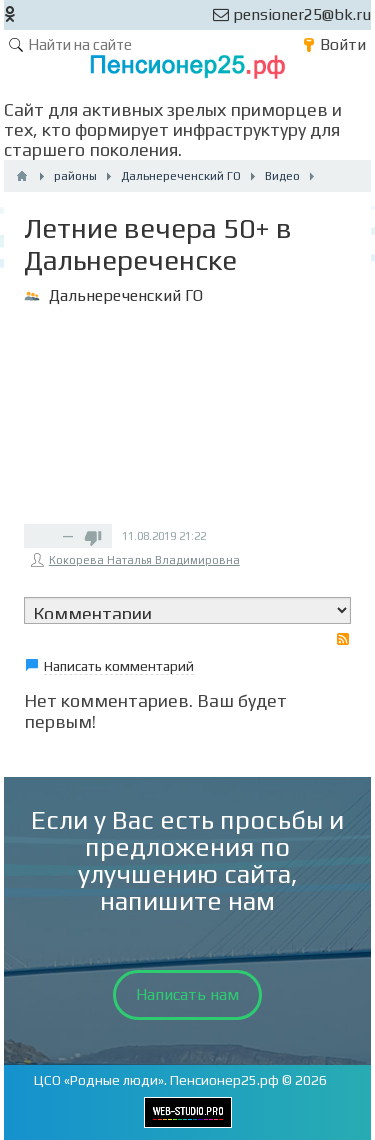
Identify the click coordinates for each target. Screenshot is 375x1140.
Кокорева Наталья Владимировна (144, 560)
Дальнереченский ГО (126, 295)
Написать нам (187, 994)
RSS (343, 639)
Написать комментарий (119, 666)
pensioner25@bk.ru (292, 14)
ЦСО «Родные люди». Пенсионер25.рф (156, 1080)
